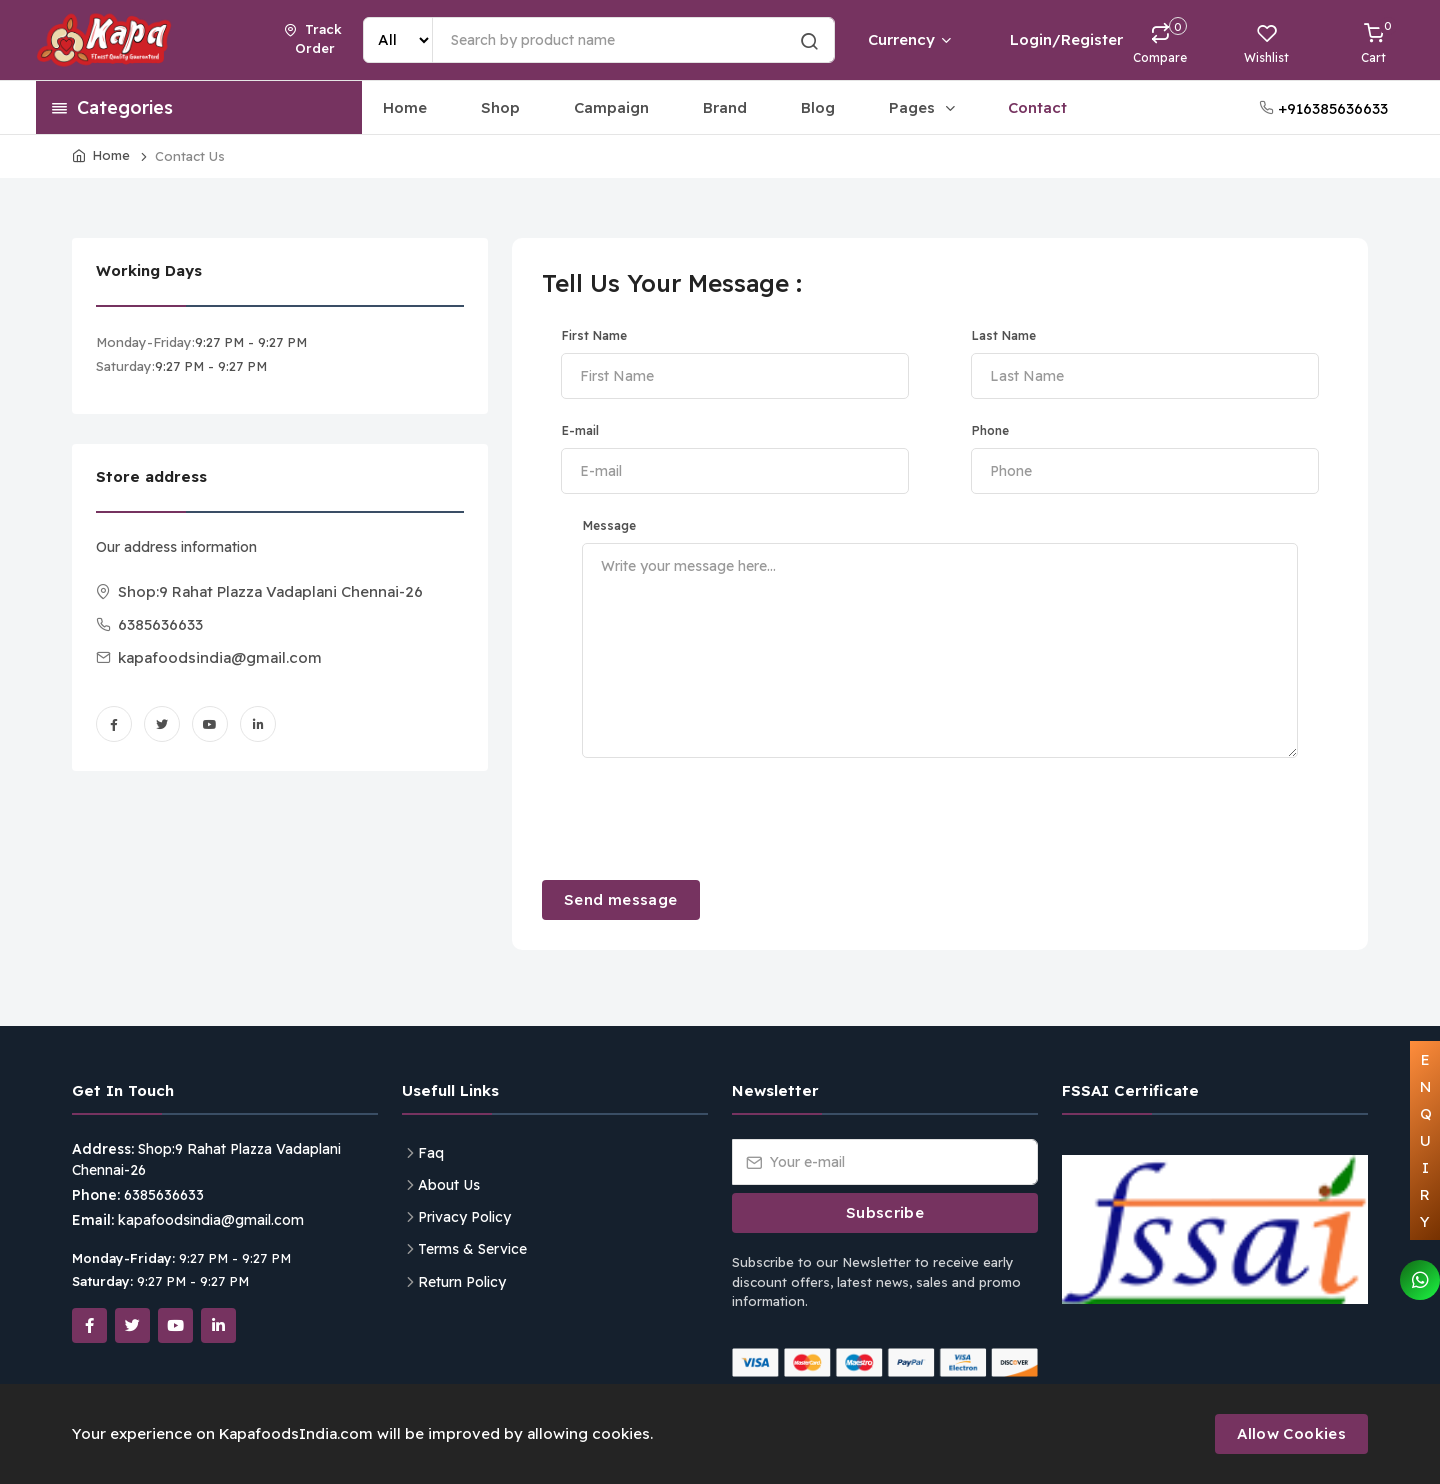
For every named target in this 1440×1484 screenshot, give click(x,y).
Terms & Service (472, 1249)
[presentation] (694, 817)
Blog (818, 107)
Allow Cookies (1291, 1433)
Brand (725, 107)
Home (405, 107)
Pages (923, 107)
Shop (500, 107)
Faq (431, 1153)
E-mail (580, 430)
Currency (909, 39)
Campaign (611, 107)
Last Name (1004, 335)
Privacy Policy (464, 1217)
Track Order (313, 39)
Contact (1037, 107)
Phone (990, 430)
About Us (449, 1185)
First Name (594, 335)
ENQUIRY (1426, 1140)
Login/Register (1049, 39)
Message (609, 525)
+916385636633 (1323, 108)
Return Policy (462, 1282)
